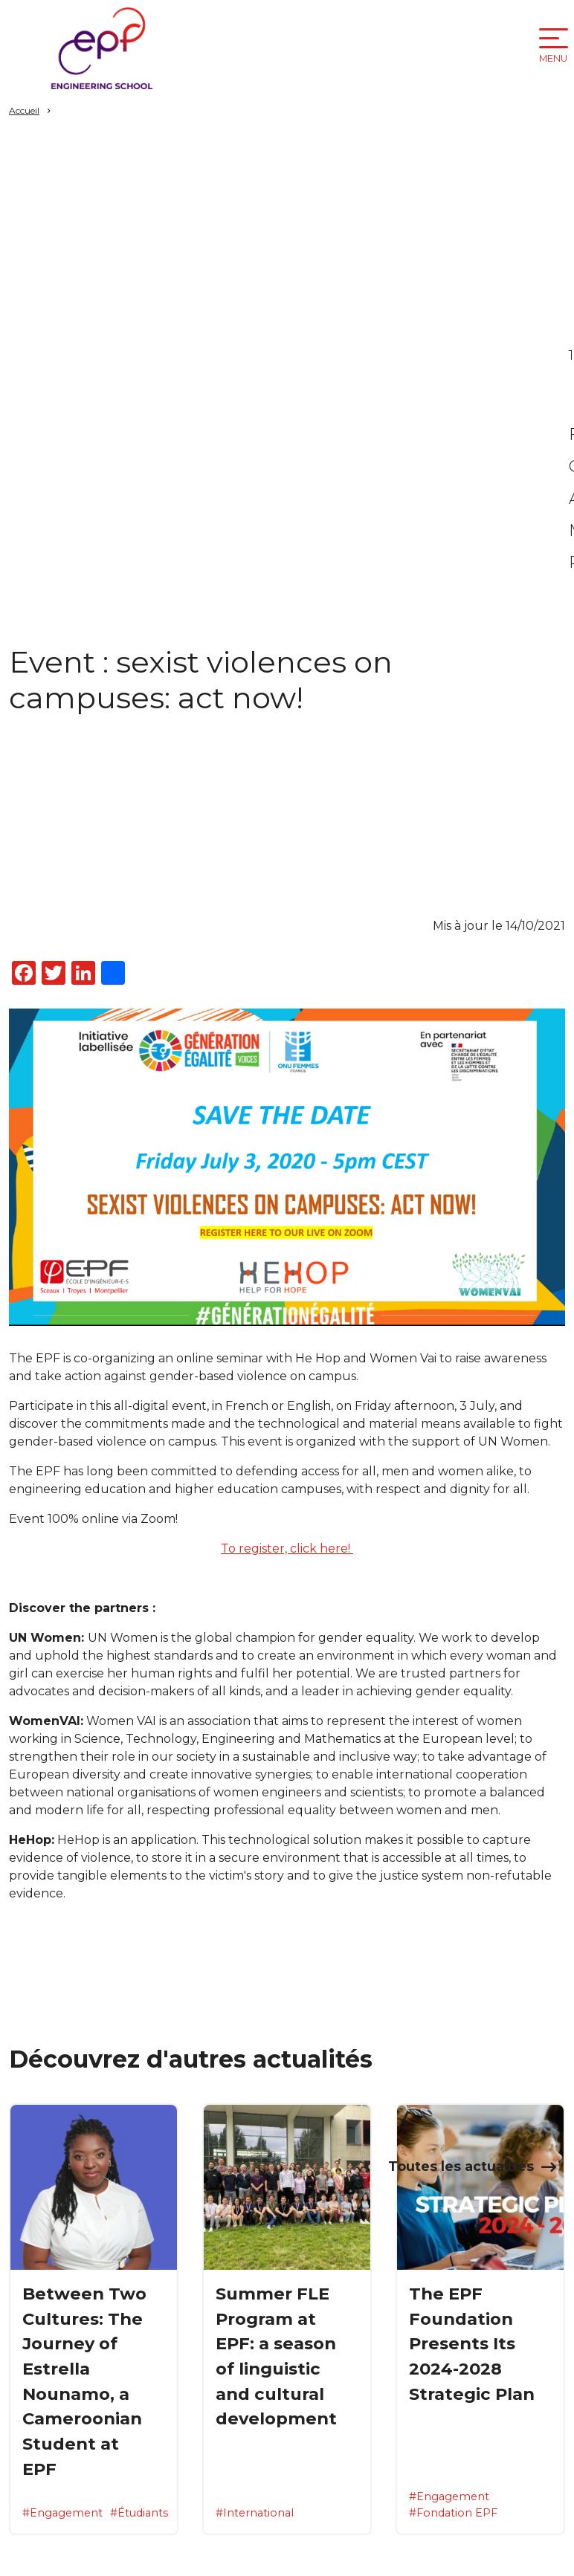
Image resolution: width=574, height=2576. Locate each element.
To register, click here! (287, 1548)
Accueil (24, 110)
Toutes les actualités (461, 2166)
